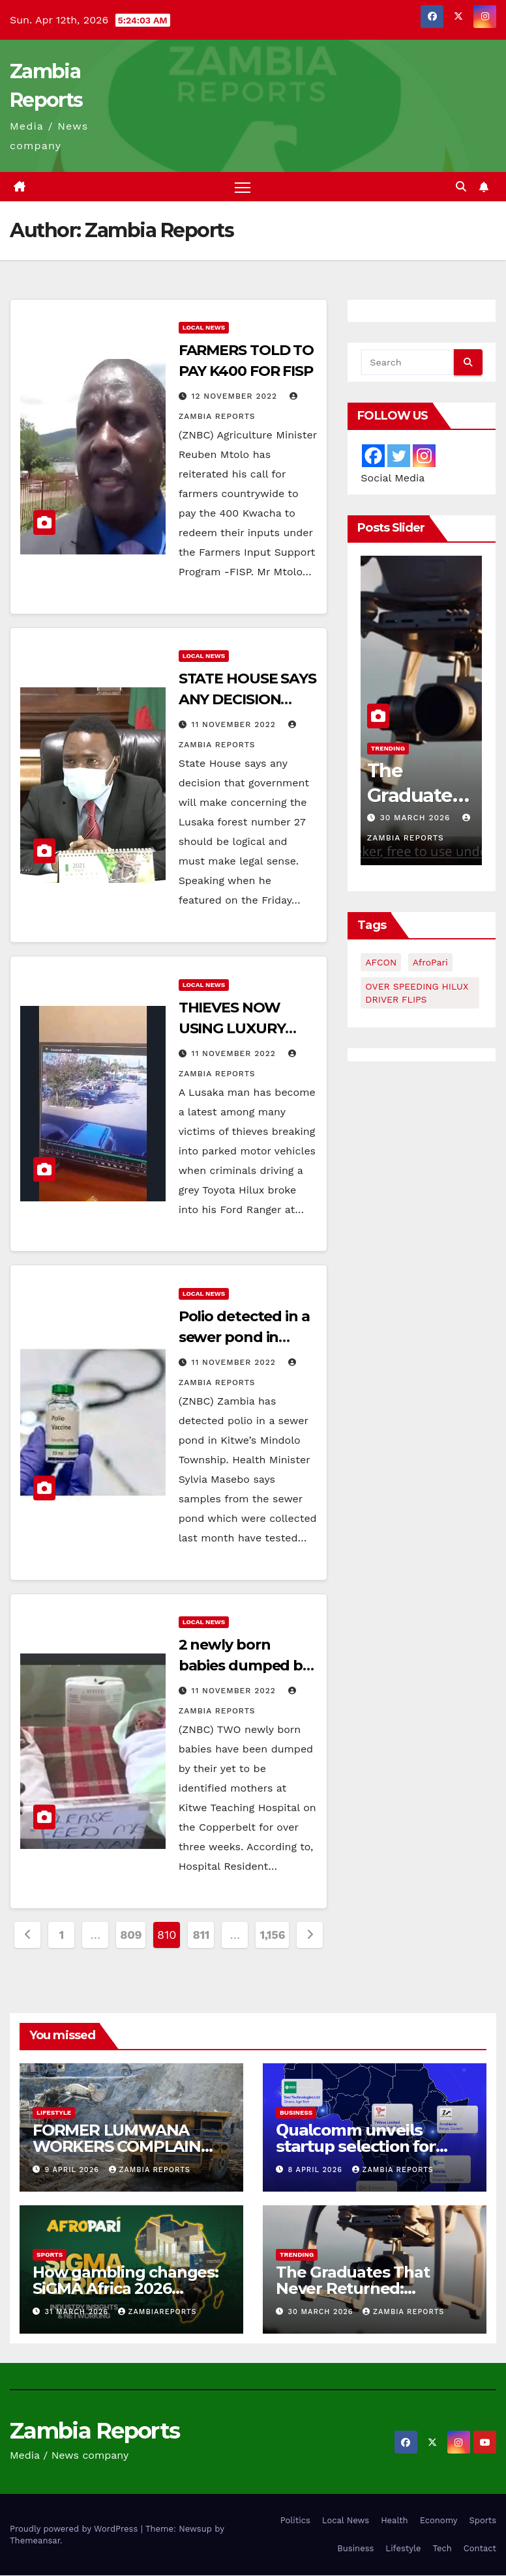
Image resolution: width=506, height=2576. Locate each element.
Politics (295, 2521)
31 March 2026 (78, 2312)
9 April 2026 (73, 2170)
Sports (50, 2255)
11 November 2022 (235, 725)
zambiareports (157, 2312)
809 (130, 1934)
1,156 (272, 1934)
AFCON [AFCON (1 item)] (380, 963)
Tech (442, 2549)
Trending (388, 748)
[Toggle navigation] (243, 187)
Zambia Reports (149, 2170)
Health (394, 2521)
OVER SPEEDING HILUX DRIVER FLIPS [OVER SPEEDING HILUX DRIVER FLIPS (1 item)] (416, 993)
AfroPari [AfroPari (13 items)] (430, 963)
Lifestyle (54, 2112)
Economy (439, 2521)
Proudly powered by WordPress (75, 2529)
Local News (204, 328)
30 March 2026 (417, 818)
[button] (461, 186)
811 (201, 1934)
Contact (480, 2549)
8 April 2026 (317, 2170)
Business (296, 2112)
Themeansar (35, 2540)
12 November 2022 (236, 396)
